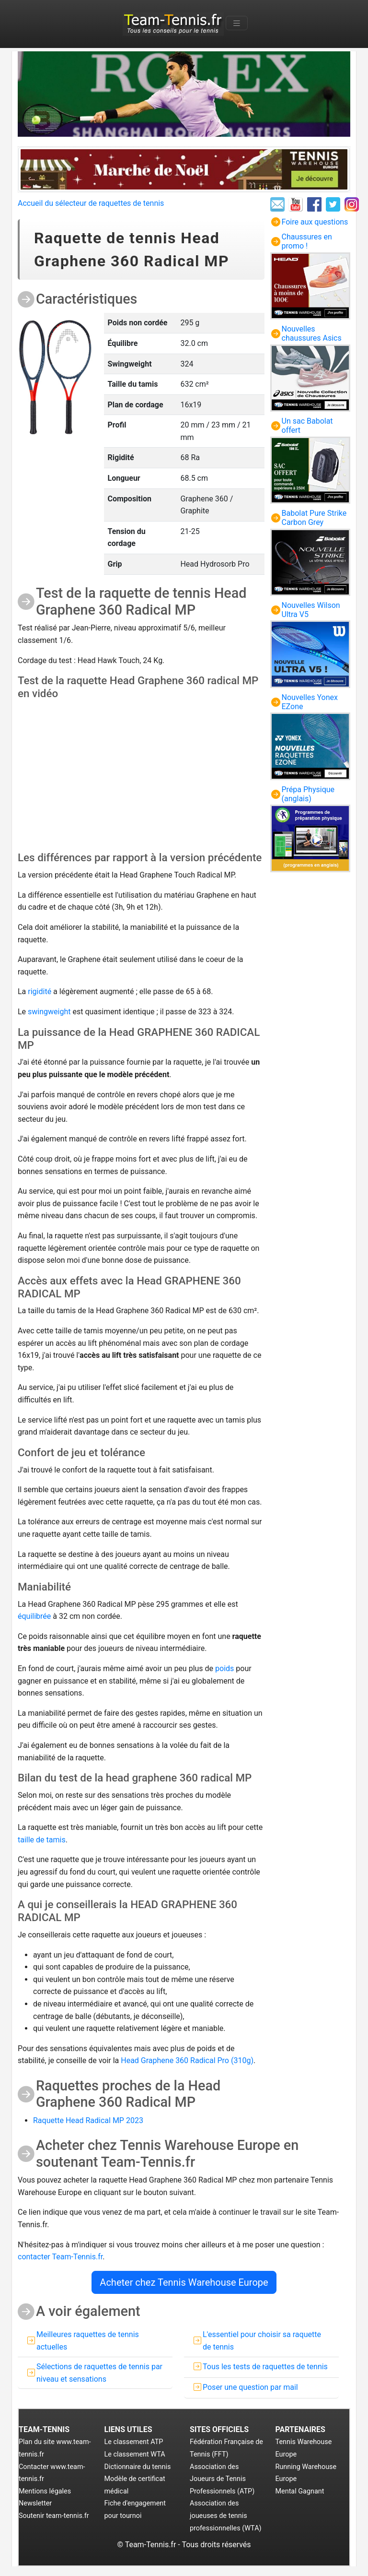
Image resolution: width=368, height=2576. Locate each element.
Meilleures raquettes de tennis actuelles (87, 2340)
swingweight (49, 1011)
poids (224, 1668)
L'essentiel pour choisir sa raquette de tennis (262, 2340)
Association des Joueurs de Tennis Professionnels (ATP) (222, 2479)
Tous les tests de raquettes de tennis (265, 2366)
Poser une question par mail (250, 2387)
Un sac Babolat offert (307, 425)
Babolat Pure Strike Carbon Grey (314, 518)
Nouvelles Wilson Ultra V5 (311, 610)
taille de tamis (42, 1839)
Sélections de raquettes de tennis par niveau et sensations (99, 2373)
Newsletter (35, 2503)
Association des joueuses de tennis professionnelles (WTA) (226, 2515)
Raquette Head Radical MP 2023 (88, 2120)
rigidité (39, 991)
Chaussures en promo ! (307, 241)
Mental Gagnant (300, 2491)
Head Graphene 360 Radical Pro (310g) (187, 2060)
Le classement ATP (133, 2442)
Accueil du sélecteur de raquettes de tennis (91, 203)
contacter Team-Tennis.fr (60, 2256)
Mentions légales (45, 2491)
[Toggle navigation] (237, 23)
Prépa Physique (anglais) (308, 794)
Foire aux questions (315, 221)
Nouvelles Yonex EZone (310, 702)
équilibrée (34, 1616)
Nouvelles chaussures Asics (312, 333)
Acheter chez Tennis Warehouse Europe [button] (184, 2282)
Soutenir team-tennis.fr (54, 2516)
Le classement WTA (134, 2454)
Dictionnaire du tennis (137, 2467)
